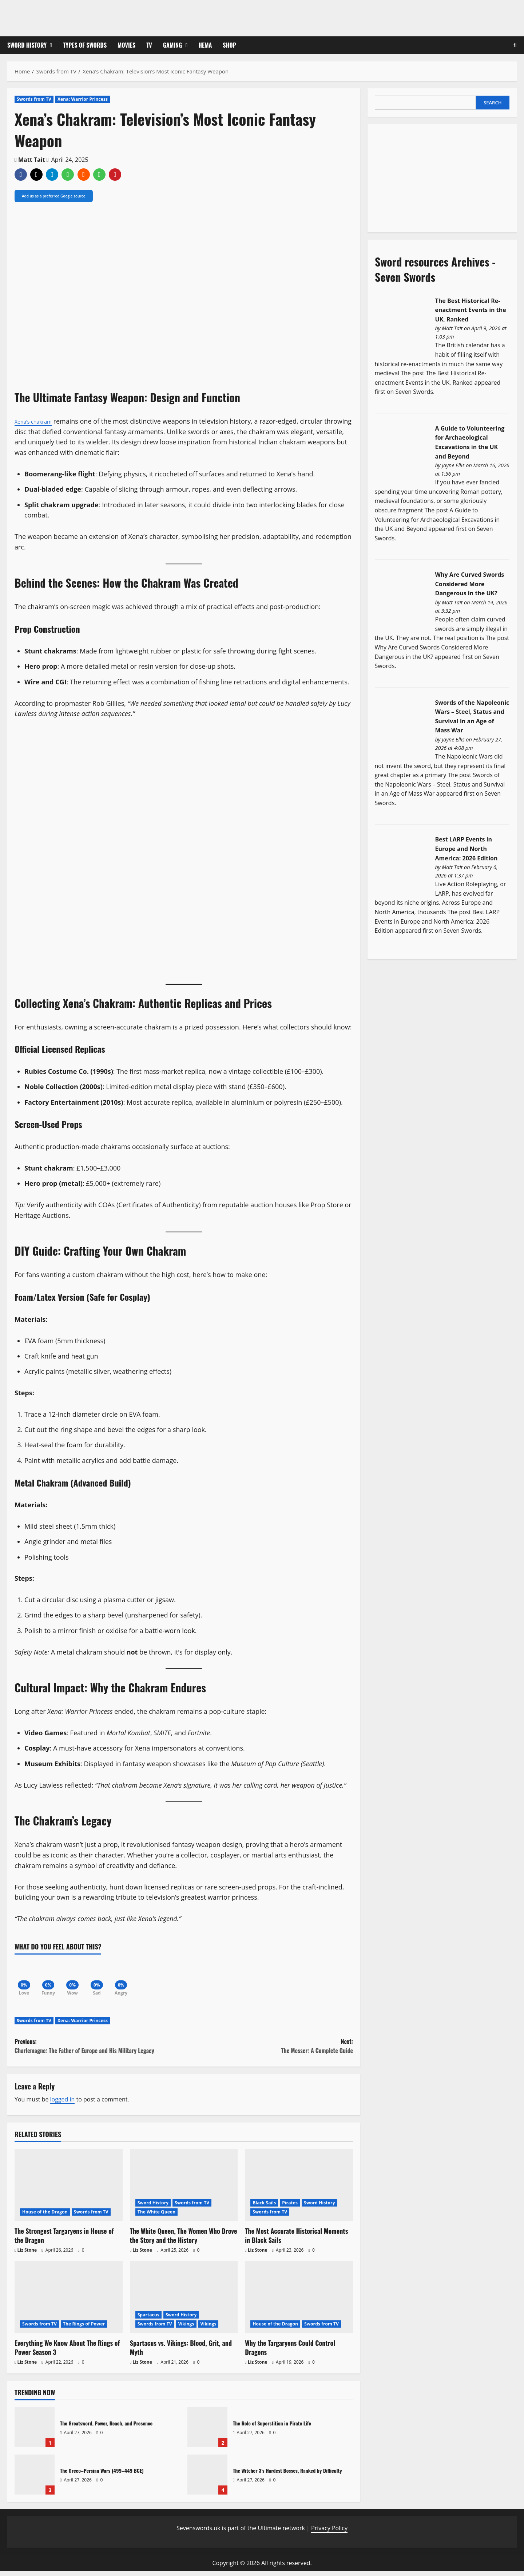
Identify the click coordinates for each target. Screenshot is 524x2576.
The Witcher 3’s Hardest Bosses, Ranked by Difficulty (207, 2479)
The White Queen (157, 2216)
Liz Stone (27, 2254)
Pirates (290, 2207)
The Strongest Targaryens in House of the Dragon (64, 2240)
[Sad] (107, 1977)
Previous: (99, 2050)
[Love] (25, 1977)
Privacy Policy (329, 2532)
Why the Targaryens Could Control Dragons (290, 2352)
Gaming (172, 45)
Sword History (27, 45)
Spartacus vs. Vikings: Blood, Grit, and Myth (181, 2352)
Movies (126, 45)
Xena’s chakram (38, 421)
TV (149, 45)
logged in (62, 2104)
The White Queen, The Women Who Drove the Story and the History (183, 2240)
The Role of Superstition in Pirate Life (207, 2432)
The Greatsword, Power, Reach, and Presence (35, 2432)
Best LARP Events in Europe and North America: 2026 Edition (466, 848)
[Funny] (53, 1977)
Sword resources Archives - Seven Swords (435, 269)
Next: (268, 2050)
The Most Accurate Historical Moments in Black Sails (296, 2240)
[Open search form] (515, 45)
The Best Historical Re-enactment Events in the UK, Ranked (470, 310)
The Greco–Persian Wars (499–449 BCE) (35, 2479)
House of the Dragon (45, 2216)
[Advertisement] (429, 176)
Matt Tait (31, 160)
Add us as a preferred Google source (54, 196)
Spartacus (148, 2319)
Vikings (186, 2328)
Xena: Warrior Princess (82, 99)
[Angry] (135, 1977)
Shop (229, 45)
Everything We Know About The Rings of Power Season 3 (67, 2352)
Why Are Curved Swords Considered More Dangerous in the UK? (469, 584)
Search (492, 102)
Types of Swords (85, 45)
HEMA (205, 45)
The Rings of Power (84, 2328)
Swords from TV (34, 99)
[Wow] (80, 1977)
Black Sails (264, 2207)
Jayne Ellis (453, 465)
